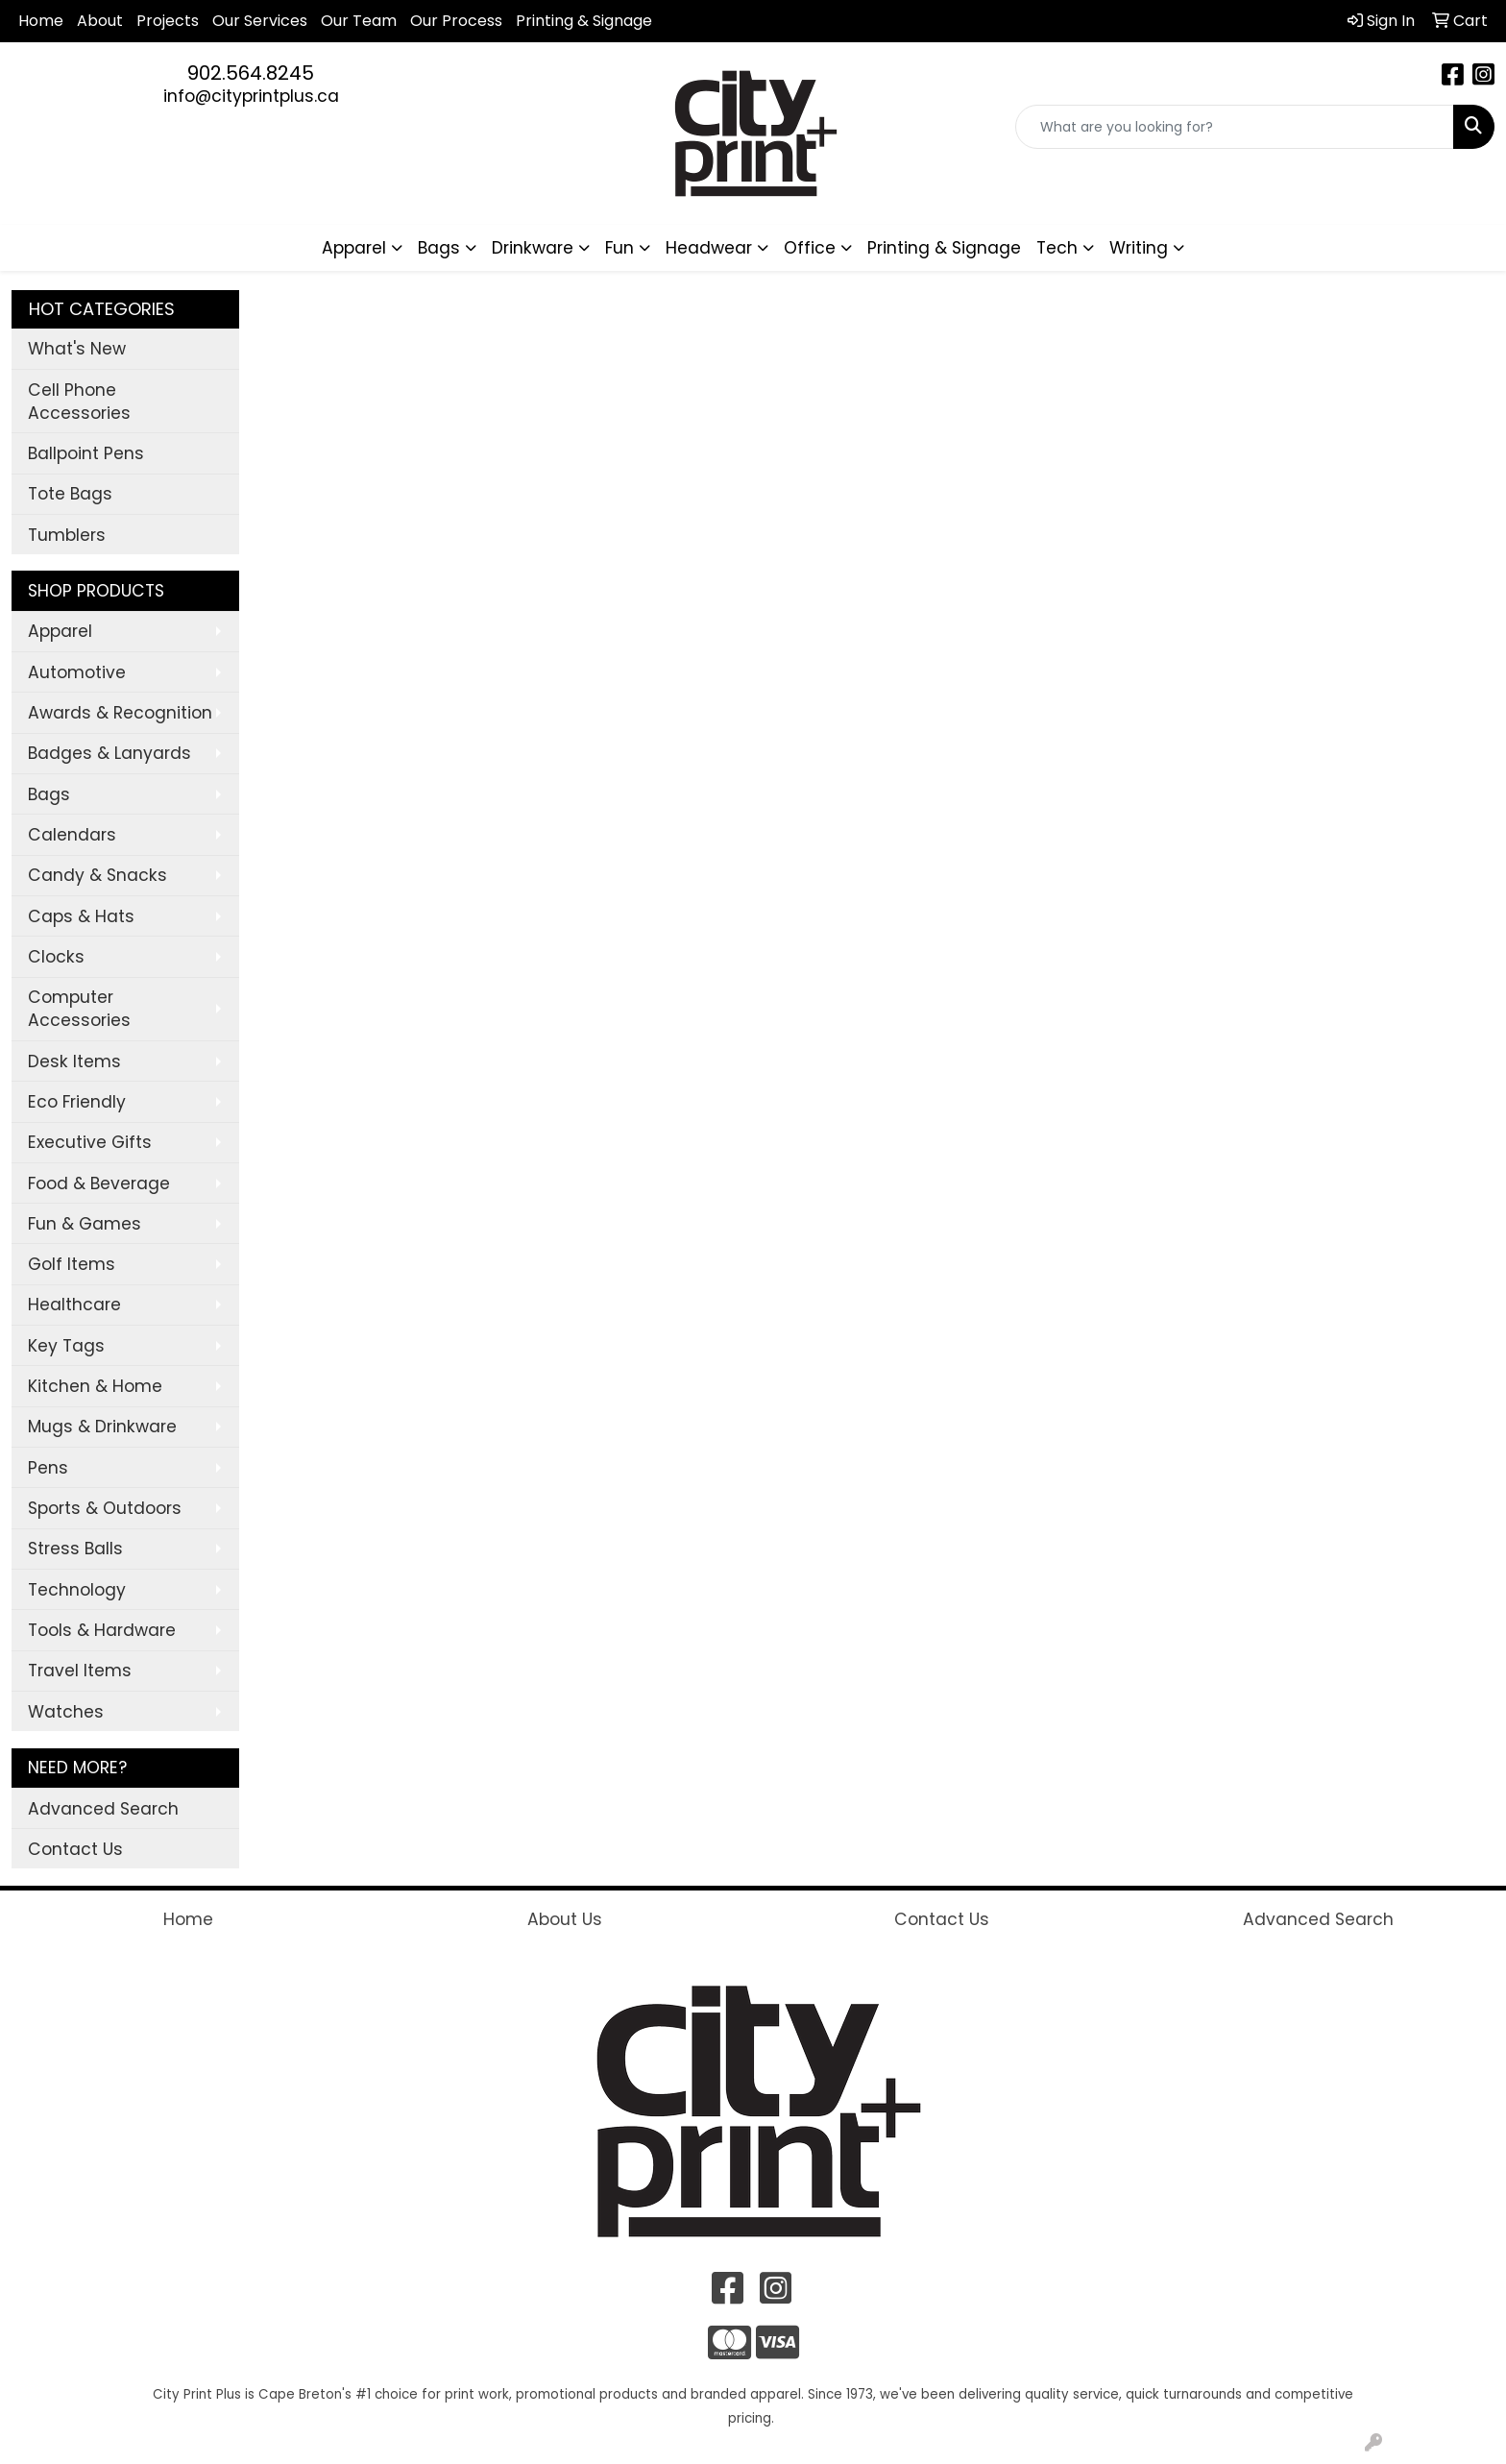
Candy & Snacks (97, 875)
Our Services (259, 21)
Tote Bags (70, 493)
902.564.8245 (250, 73)
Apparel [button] (354, 247)
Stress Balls (75, 1548)
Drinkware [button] (532, 247)
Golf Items (71, 1264)
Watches (66, 1711)
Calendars (72, 834)
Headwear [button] (709, 247)
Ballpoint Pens (86, 453)
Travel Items (80, 1670)
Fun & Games (84, 1223)
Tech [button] (1057, 247)
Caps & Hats (81, 916)
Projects (167, 21)
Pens (48, 1467)
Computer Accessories (79, 1009)
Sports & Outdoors (105, 1508)
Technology (77, 1589)
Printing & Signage (944, 247)
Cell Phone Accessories (79, 401)
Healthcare (74, 1304)
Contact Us (75, 1849)
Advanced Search (103, 1808)
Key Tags (66, 1345)
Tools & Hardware (102, 1630)
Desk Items (74, 1061)
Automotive (77, 672)
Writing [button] (1138, 247)
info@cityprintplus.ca (251, 96)
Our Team (359, 21)
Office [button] (810, 247)
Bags (49, 794)
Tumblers (67, 535)
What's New (77, 348)
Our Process (456, 21)
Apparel (60, 631)
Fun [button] (619, 247)
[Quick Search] (1234, 127)
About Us (564, 1919)
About (100, 21)
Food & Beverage (99, 1183)
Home (40, 21)
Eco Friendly (77, 1101)
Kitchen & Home (95, 1386)
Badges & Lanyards (109, 753)
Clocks (56, 956)
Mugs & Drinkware (102, 1426)
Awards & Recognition (120, 712)
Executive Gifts (90, 1142)
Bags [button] (439, 247)
